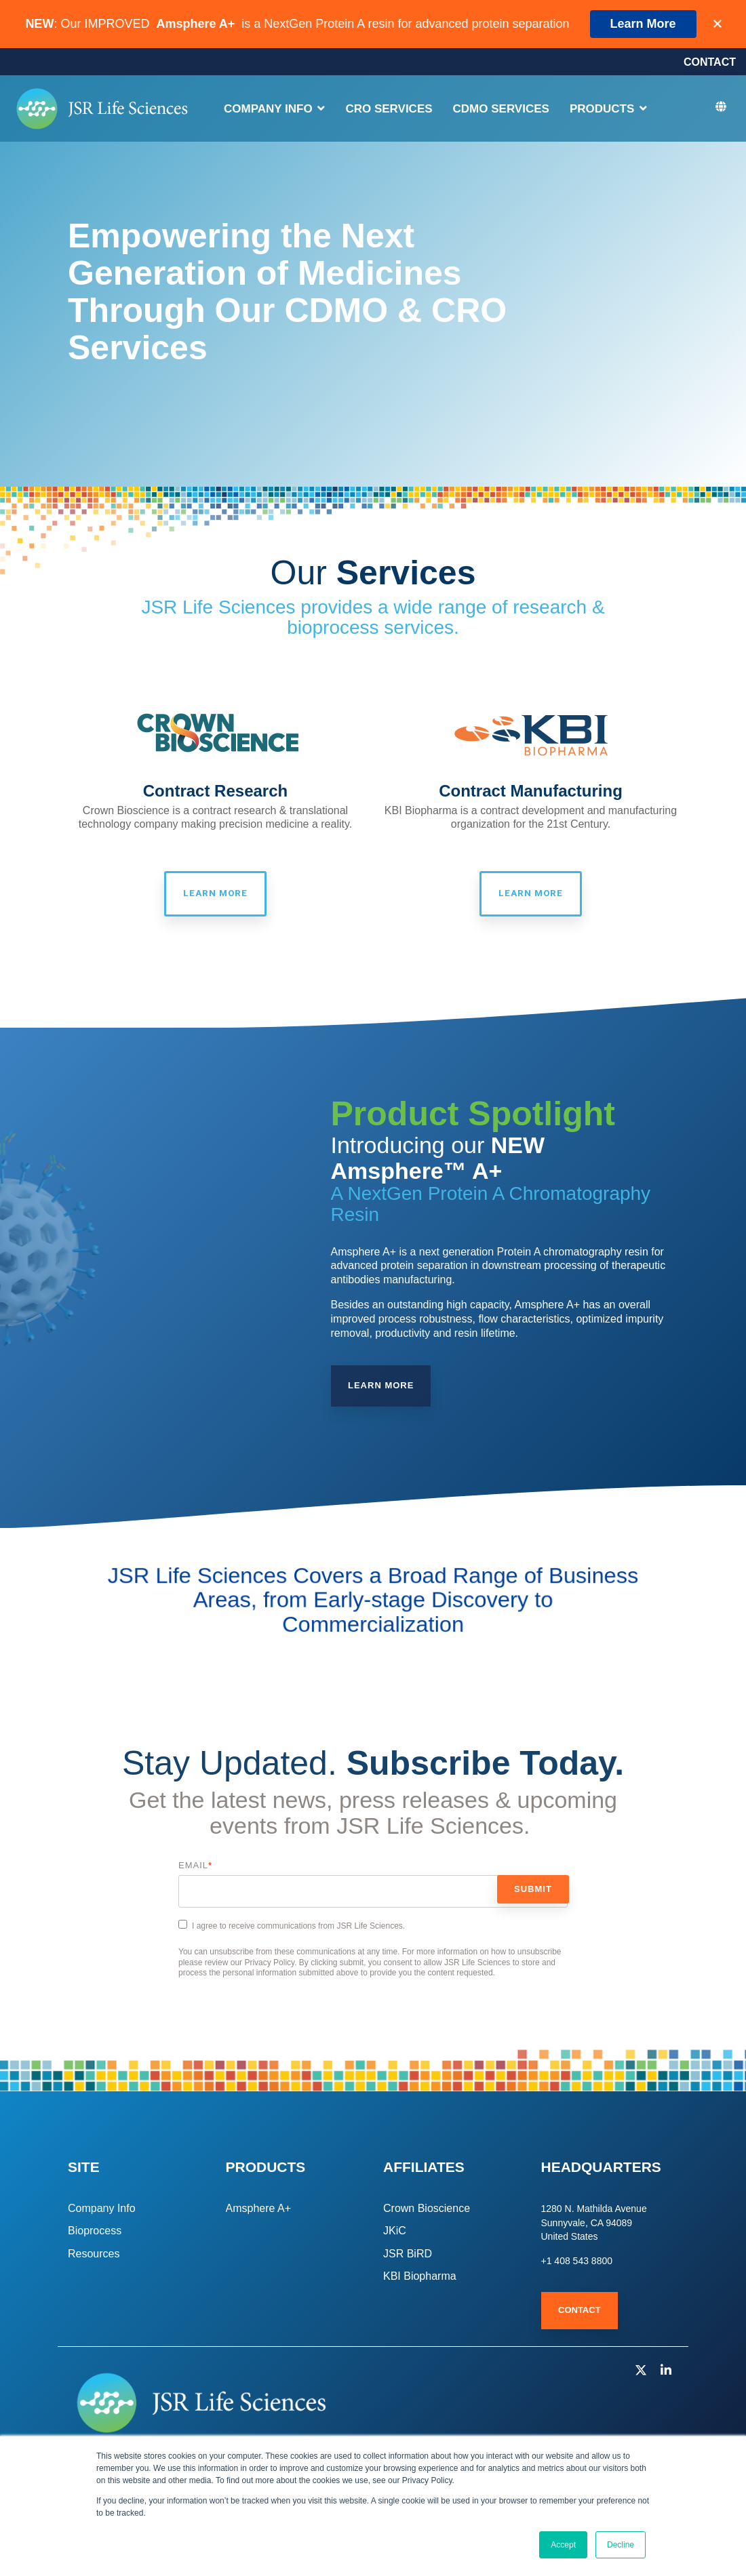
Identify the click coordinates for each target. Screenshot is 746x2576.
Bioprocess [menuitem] (94, 2232)
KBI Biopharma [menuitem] (419, 2278)
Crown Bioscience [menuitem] (426, 2210)
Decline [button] (620, 2545)
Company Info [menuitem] (102, 2210)
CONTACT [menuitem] (710, 62)
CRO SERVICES (388, 110)
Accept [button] (563, 2545)
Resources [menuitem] (93, 2255)
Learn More (643, 24)
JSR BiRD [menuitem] (407, 2255)
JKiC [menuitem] (394, 2232)
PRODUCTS (603, 110)
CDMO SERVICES (501, 110)
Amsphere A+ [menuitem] (259, 2210)
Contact (579, 2312)
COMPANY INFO (269, 110)
